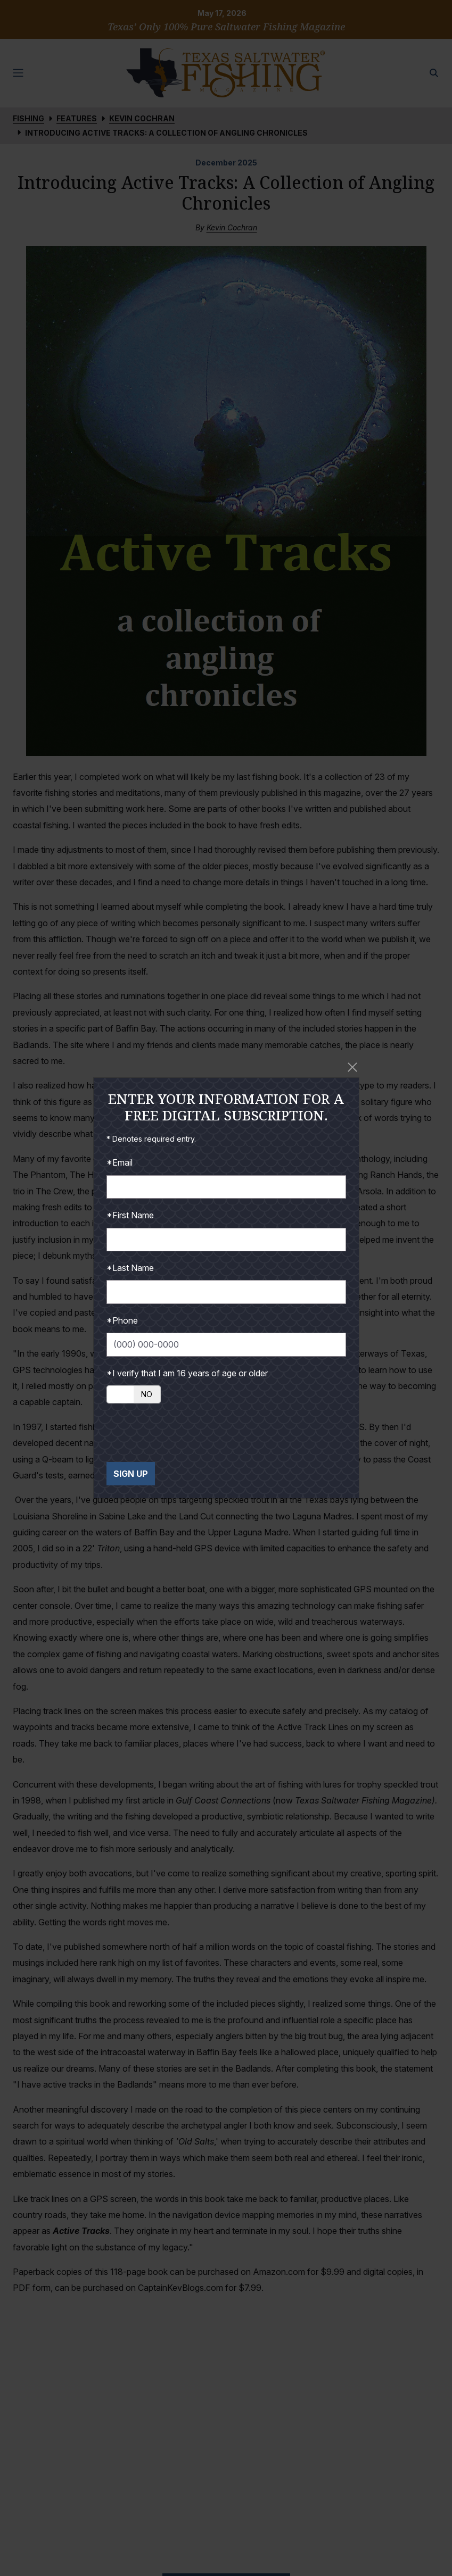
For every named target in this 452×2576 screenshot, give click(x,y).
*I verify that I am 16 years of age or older (187, 1373)
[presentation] (187, 1432)
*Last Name (130, 1267)
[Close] (353, 1067)
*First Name (130, 1215)
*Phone (122, 1320)
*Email (119, 1162)
